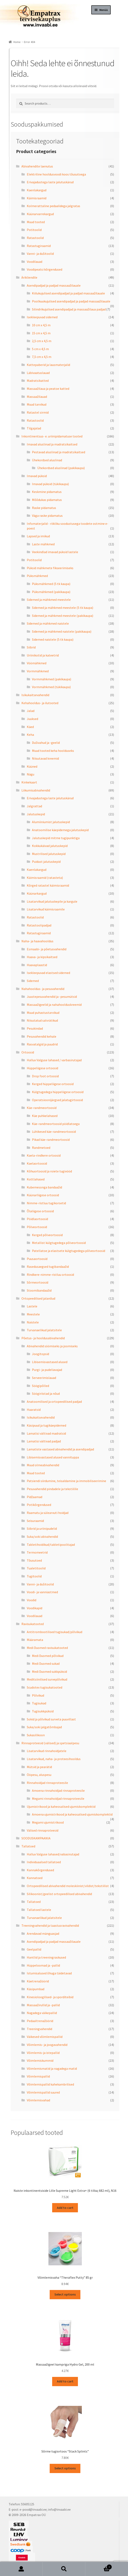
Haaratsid (34, 1409)
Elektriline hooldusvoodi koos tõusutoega (56, 174)
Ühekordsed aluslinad (47, 460)
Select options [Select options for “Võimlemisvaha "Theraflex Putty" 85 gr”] (65, 2294)
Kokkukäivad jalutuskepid (50, 846)
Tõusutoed (34, 1560)
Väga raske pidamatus (47, 515)
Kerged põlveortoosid (47, 1235)
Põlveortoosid (37, 1227)
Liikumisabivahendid (35, 790)
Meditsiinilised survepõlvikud (47, 1679)
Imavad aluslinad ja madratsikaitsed (52, 444)
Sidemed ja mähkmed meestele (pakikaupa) (62, 616)
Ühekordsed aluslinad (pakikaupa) (61, 468)
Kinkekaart (29, 782)
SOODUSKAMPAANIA (35, 1838)
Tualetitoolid (36, 1568)
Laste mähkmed (43, 544)
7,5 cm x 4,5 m (41, 357)
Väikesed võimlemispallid (44, 2037)
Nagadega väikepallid (42, 2013)
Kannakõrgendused (40, 1870)
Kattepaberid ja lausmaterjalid (48, 365)
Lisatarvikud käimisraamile (46, 909)
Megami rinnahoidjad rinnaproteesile (58, 1798)
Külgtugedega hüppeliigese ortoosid (57, 1092)
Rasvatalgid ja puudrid (42, 1044)
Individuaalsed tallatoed (44, 1862)
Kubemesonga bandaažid (44, 1187)
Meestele (33, 1314)
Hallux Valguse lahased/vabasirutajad (53, 1854)
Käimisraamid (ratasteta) (45, 878)
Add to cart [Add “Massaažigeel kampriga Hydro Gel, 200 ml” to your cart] (65, 2381)
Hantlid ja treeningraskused (46, 1957)
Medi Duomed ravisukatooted (47, 1648)
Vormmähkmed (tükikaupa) (51, 687)
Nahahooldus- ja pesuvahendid (42, 989)
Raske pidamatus (44, 508)
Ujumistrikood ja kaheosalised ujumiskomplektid (61, 1806)
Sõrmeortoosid (37, 1282)
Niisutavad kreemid (45, 758)
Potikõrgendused (39, 1505)
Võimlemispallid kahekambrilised (50, 2084)
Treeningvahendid (39, 2029)
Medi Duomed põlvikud (47, 1656)
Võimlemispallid (38, 2076)
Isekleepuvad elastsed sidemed (48, 973)
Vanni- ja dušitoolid (40, 253)
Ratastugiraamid (39, 246)
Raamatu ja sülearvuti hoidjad (47, 1513)
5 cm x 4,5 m (40, 349)
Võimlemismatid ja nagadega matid (52, 2068)
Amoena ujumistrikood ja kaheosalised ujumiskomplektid (72, 1814)
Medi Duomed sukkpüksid (49, 1671)
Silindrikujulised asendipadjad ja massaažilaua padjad (69, 309)
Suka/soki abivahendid (42, 1536)
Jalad (30, 711)
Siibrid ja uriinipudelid (42, 1528)
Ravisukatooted (32, 1624)
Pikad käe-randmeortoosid (51, 1139)
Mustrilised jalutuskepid (49, 854)
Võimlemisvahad (38, 2100)
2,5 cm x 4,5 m (41, 341)
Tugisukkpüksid (43, 1711)
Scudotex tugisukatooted (44, 1687)
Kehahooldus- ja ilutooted (39, 703)
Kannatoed (34, 1878)
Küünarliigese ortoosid (43, 1195)
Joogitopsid (40, 1354)
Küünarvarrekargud (40, 214)
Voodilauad (34, 262)
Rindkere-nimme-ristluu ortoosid (50, 1274)
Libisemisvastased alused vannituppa (53, 1457)
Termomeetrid (37, 1552)
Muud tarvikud (36, 404)
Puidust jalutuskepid (46, 861)
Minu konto (21, 2569)
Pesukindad (35, 1028)
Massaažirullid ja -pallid (43, 2005)
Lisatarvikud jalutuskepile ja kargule (52, 901)
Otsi (64, 2569)
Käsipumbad (35, 1989)
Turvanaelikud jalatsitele (44, 1330)
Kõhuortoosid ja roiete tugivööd (49, 1171)
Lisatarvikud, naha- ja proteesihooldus (54, 1759)
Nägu (30, 774)
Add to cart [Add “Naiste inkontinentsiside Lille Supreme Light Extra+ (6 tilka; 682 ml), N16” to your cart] (65, 2208)
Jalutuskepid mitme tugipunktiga (56, 838)
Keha (30, 735)
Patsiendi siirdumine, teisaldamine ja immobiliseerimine (66, 1481)
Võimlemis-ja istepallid (43, 2053)
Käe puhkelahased (45, 1116)
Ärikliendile (29, 277)
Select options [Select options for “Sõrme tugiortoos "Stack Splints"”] (65, 2468)
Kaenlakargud (36, 190)
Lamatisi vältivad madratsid (46, 1433)
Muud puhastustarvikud (43, 1013)
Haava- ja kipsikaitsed (42, 957)
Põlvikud (38, 1695)
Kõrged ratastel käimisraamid (48, 885)
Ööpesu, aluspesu (39, 1775)
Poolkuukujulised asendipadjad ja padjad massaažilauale (71, 301)
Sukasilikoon (36, 1735)
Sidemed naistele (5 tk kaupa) (52, 639)
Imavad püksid (37, 476)
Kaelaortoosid (37, 1163)
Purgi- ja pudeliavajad (47, 1370)
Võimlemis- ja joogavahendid (47, 2045)
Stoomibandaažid (39, 1290)
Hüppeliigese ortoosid (42, 1068)
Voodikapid (34, 1608)
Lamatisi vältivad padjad (44, 1441)
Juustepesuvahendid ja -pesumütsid (52, 996)
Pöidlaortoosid (37, 1219)
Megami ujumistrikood (48, 1822)
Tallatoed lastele (39, 1910)
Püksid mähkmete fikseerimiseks (50, 568)
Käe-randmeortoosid (41, 1108)
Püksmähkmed (37, 576)
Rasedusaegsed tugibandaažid (48, 1266)
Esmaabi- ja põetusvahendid (46, 949)
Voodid (31, 1600)
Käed (30, 727)
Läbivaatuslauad (38, 373)
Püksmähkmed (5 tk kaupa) (51, 584)
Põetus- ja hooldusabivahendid (43, 1338)
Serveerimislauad (44, 1378)
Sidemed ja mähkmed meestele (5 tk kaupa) (62, 608)
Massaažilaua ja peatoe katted (48, 388)
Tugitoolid (34, 1576)
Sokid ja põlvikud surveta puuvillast (51, 1719)
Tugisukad (39, 1703)
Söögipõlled (40, 1386)
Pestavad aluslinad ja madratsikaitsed (58, 452)
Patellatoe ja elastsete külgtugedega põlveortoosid (68, 1251)
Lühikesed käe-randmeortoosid (54, 1131)
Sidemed (33, 981)
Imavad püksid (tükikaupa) (50, 484)
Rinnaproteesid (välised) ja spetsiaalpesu (50, 1743)
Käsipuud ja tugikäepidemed (46, 1425)
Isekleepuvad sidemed (42, 317)
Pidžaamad (34, 1497)
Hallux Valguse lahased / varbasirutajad (54, 1060)
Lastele (32, 1306)
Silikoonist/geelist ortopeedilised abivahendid (59, 1894)
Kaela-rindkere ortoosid (44, 1155)
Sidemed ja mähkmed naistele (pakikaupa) (61, 631)
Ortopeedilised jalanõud (38, 1298)
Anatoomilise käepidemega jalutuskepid (60, 830)
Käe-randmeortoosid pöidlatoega (56, 1124)
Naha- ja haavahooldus (37, 941)
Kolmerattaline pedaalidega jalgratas (53, 206)
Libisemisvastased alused (49, 1362)
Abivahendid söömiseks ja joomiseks (52, 1346)
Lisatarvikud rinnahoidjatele (46, 1751)
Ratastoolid (35, 238)
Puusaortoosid (37, 1259)
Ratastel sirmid (38, 412)
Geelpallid (34, 1949)
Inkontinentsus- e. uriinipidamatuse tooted (51, 436)
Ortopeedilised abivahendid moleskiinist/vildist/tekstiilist (68, 1886)
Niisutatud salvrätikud (42, 1020)
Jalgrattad (34, 806)
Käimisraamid (36, 198)
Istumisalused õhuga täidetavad (49, 1973)
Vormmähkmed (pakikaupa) (51, 679)
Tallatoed (28, 1846)
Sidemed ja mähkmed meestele (49, 600)
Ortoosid (27, 1052)
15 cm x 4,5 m (41, 333)
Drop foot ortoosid (45, 1076)
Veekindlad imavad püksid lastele (55, 552)
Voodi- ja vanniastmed (42, 1592)
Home (17, 42)
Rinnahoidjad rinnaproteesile (47, 1783)
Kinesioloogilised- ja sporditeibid (50, 1997)
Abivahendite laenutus (37, 166)
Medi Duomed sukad (46, 1663)
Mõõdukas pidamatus (47, 500)
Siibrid (31, 647)
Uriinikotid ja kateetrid (43, 655)
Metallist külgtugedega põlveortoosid (59, 1243)
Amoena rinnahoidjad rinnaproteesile (58, 1790)
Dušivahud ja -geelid (46, 743)
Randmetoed (41, 1148)
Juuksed (32, 719)
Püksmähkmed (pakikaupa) (51, 592)
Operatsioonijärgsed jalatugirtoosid (57, 1100)
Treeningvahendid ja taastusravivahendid (50, 1925)
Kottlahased (36, 1179)
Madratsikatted (38, 380)
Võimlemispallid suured (43, 2092)
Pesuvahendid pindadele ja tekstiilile (52, 1489)
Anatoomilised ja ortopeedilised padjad (54, 1401)
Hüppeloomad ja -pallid (43, 1965)
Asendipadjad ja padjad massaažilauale (54, 285)
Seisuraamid (35, 1521)
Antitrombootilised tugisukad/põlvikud (54, 1632)
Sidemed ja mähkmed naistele (48, 623)
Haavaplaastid (37, 965)
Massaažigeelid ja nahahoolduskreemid (54, 1004)
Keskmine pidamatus (47, 492)
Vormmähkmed (38, 671)
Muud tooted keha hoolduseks (53, 751)
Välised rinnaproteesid (42, 1830)
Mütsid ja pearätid (39, 1767)
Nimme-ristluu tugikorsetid (46, 1203)
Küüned (32, 766)
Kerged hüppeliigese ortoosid (53, 1084)
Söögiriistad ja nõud (46, 1393)
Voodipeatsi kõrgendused (44, 269)
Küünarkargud (37, 893)
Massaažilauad (37, 397)
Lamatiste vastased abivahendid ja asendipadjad (60, 1449)
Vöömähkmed (36, 663)
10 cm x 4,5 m (41, 325)
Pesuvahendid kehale (41, 1036)
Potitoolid (34, 230)
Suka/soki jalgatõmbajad (44, 1727)
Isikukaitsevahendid (35, 695)
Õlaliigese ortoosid (40, 1211)
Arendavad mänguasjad (43, 1933)
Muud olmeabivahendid (43, 1465)
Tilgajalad (34, 428)
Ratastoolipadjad (39, 925)
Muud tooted (36, 222)
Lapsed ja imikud (38, 536)
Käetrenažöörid (38, 1981)
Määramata (35, 1640)
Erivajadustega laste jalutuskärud (50, 182)
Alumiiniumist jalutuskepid (51, 822)
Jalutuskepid (36, 814)
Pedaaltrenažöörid (40, 2021)
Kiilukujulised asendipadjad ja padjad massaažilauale (68, 293)
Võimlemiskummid (40, 2060)
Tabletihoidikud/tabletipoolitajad (51, 1544)
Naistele (33, 1322)
